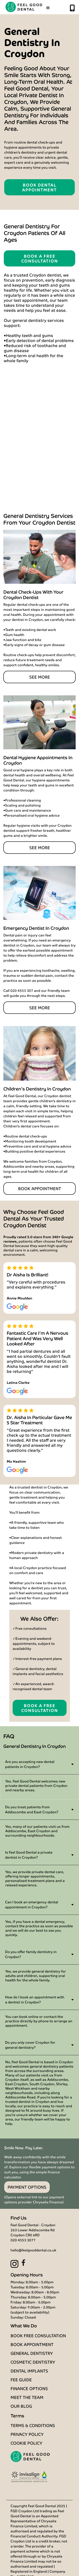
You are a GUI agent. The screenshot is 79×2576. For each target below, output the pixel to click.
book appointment (39, 1188)
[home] (22, 8)
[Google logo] (17, 1306)
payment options (27, 2187)
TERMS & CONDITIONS (33, 2425)
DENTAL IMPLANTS (29, 2370)
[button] (46, 8)
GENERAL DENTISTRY (32, 2353)
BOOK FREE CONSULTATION (38, 2335)
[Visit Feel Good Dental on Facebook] (23, 2263)
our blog (21, 2406)
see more (39, 676)
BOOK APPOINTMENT (32, 2344)
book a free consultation (39, 258)
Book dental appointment (39, 187)
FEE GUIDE (21, 2379)
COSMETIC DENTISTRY (33, 2361)
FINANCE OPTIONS (29, 2388)
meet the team (27, 2397)
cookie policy (26, 2442)
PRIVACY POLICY (27, 2434)
